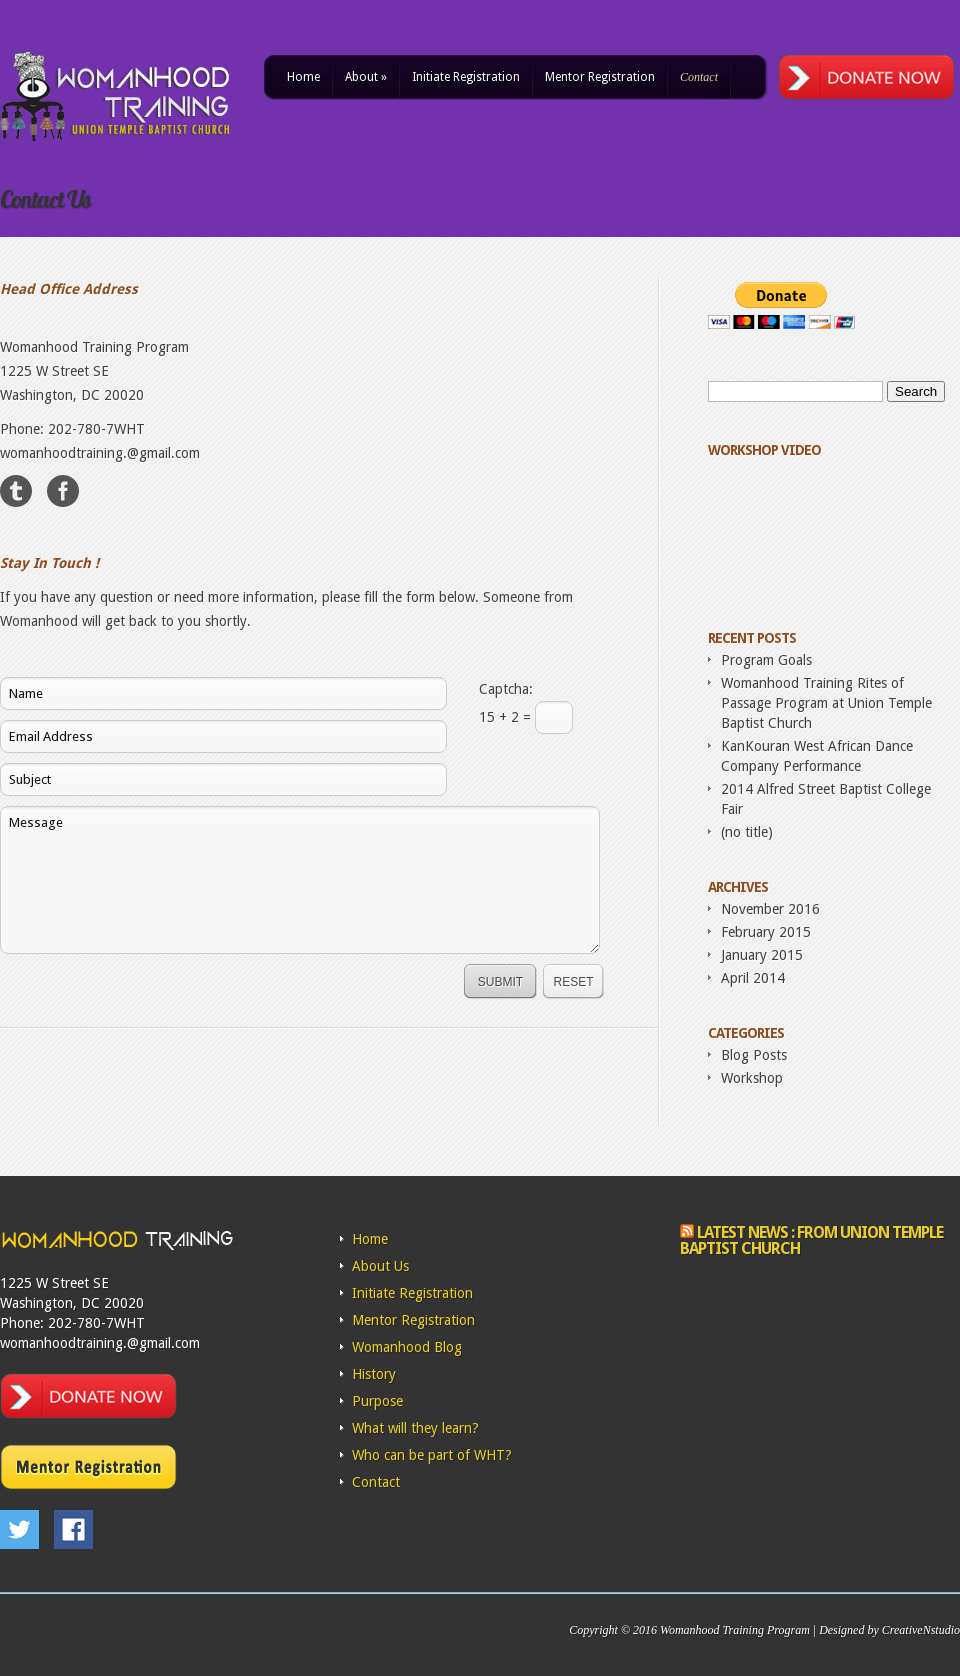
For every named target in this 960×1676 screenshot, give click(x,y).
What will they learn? (415, 1428)
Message (300, 880)
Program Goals (766, 660)
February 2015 (766, 932)
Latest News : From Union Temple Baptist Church (811, 1240)
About (366, 77)
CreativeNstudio (921, 1630)
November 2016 (770, 909)
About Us (380, 1266)
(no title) (747, 832)
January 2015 (762, 955)
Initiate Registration (466, 77)
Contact (699, 77)
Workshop (752, 1078)
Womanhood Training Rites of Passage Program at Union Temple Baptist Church (826, 703)
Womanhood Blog (407, 1347)
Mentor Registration (600, 77)
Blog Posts (754, 1055)
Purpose (377, 1401)
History (374, 1374)
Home (303, 77)
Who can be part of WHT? (432, 1455)
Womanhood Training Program (735, 1630)
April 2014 (753, 978)
